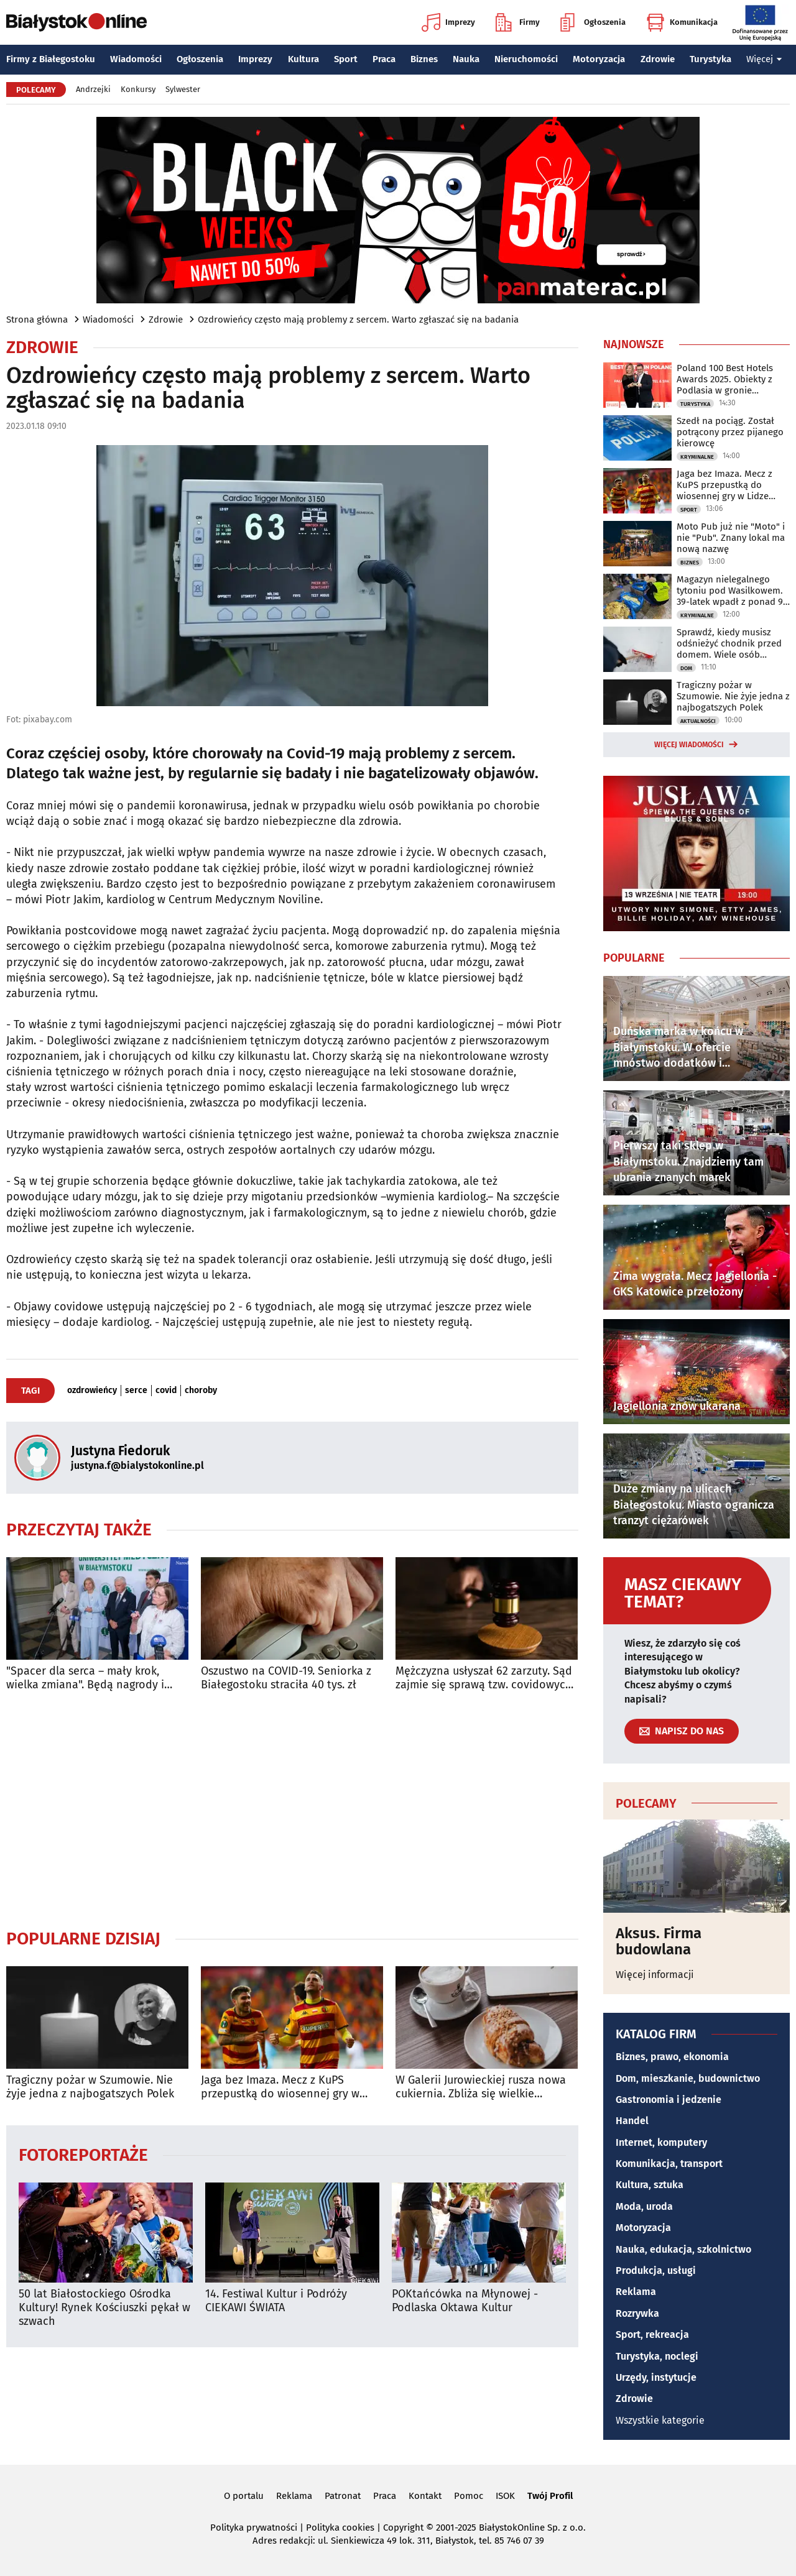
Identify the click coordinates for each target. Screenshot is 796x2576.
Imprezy (448, 22)
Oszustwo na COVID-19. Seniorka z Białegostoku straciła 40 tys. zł (286, 1678)
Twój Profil (550, 2495)
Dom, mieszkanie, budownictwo (688, 2078)
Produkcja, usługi (656, 2270)
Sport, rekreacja (652, 2334)
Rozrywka (637, 2313)
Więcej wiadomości (689, 744)
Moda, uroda (644, 2206)
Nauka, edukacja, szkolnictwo (683, 2249)
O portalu (244, 2495)
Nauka (466, 59)
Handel (632, 2121)
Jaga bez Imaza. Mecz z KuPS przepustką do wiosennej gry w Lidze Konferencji (280, 2087)
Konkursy (138, 89)
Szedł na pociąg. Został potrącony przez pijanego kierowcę (730, 432)
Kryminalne (697, 457)
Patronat (343, 2495)
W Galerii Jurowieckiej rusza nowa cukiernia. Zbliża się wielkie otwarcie (481, 2087)
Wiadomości (136, 59)
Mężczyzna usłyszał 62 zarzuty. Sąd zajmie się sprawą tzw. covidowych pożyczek (484, 1678)
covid (166, 1390)
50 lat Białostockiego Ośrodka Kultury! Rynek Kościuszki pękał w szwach (104, 2307)
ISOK (505, 2495)
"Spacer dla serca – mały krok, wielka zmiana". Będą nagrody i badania (85, 1678)
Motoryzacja (599, 59)
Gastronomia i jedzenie (668, 2099)
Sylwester (182, 89)
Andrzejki (93, 89)
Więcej (764, 59)
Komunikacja (682, 22)
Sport (346, 59)
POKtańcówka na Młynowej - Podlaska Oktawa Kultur (465, 2301)
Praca (384, 59)
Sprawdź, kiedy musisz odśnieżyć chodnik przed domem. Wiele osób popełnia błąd (729, 643)
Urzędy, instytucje (656, 2377)
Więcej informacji (655, 1974)
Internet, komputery (661, 2142)
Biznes (424, 59)
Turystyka (710, 59)
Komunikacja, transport (669, 2163)
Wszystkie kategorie (660, 2420)
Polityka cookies (340, 2527)
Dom (686, 668)
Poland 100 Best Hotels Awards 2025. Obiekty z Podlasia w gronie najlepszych (725, 379)
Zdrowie (658, 59)
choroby (201, 1390)
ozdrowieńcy (92, 1390)
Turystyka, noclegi (657, 2356)
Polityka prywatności (253, 2527)
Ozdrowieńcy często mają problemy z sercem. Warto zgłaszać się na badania (358, 319)
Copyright (403, 2527)
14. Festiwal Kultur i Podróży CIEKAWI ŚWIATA (276, 2301)
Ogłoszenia (593, 22)
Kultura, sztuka (649, 2185)
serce (136, 1390)
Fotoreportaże (83, 2154)
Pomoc (468, 2495)
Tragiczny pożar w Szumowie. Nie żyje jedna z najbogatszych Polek (90, 2087)
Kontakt (425, 2495)
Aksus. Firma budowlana (658, 1941)
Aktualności (698, 721)
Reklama (636, 2292)
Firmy (518, 22)
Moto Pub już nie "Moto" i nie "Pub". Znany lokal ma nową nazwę (731, 537)
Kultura (303, 59)
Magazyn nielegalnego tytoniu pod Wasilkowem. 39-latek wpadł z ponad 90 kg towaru (732, 590)
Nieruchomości (526, 59)
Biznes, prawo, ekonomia (672, 2057)
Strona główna (37, 319)
